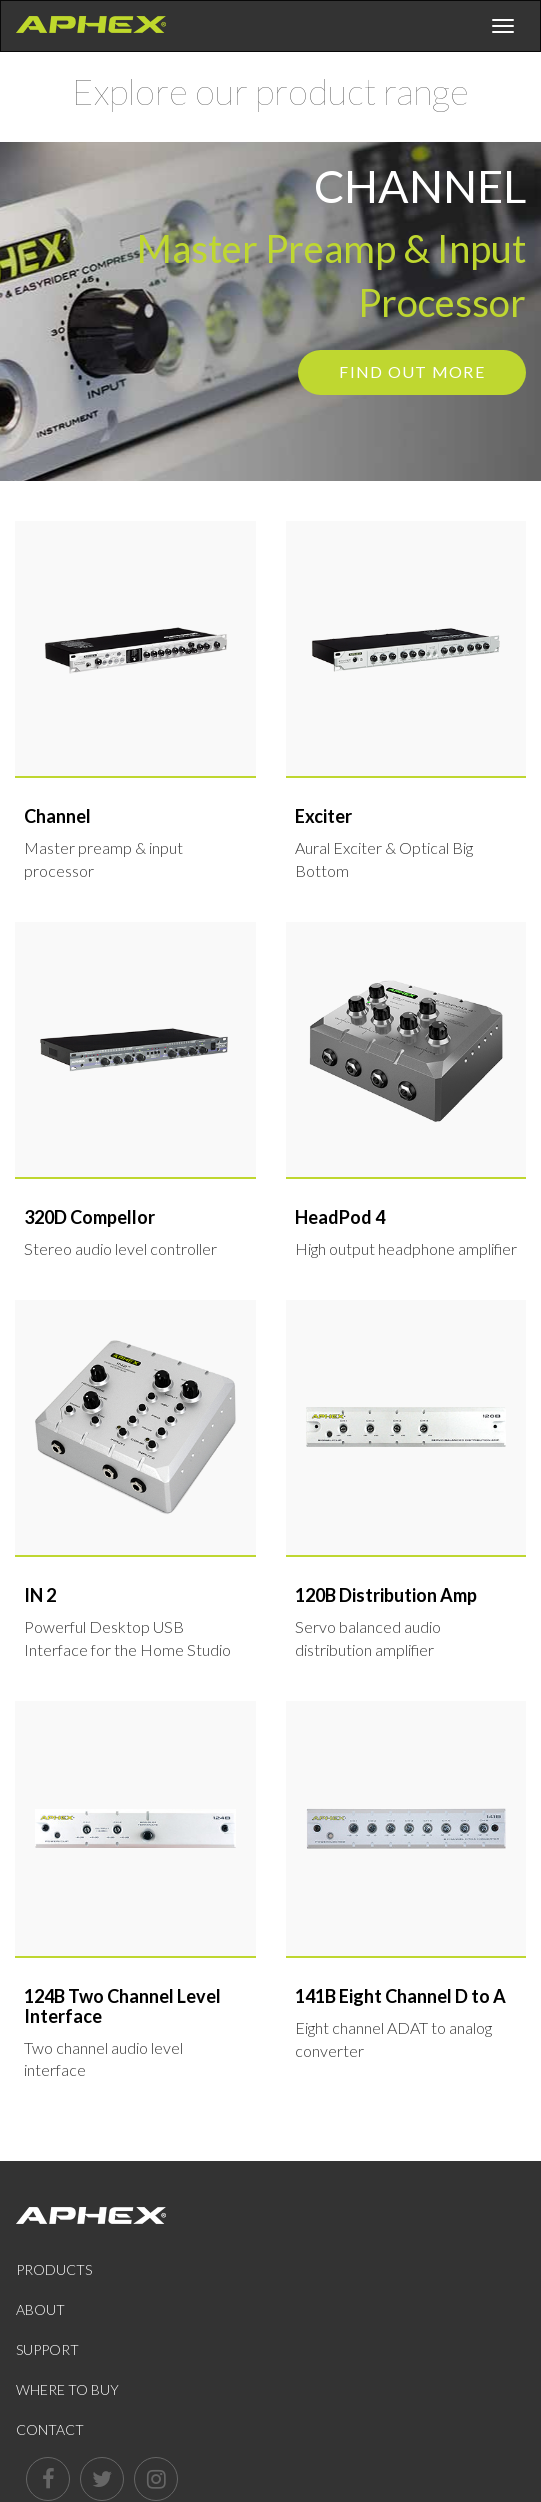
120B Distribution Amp (386, 1595)
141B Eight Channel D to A (400, 1996)
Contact (50, 2429)
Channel (57, 816)
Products (54, 2269)
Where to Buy (67, 2389)
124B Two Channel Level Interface (122, 2006)
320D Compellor (89, 1217)
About (40, 2309)
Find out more (412, 371)
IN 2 (40, 1595)
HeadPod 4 (340, 1217)
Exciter (323, 816)
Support (47, 2349)
